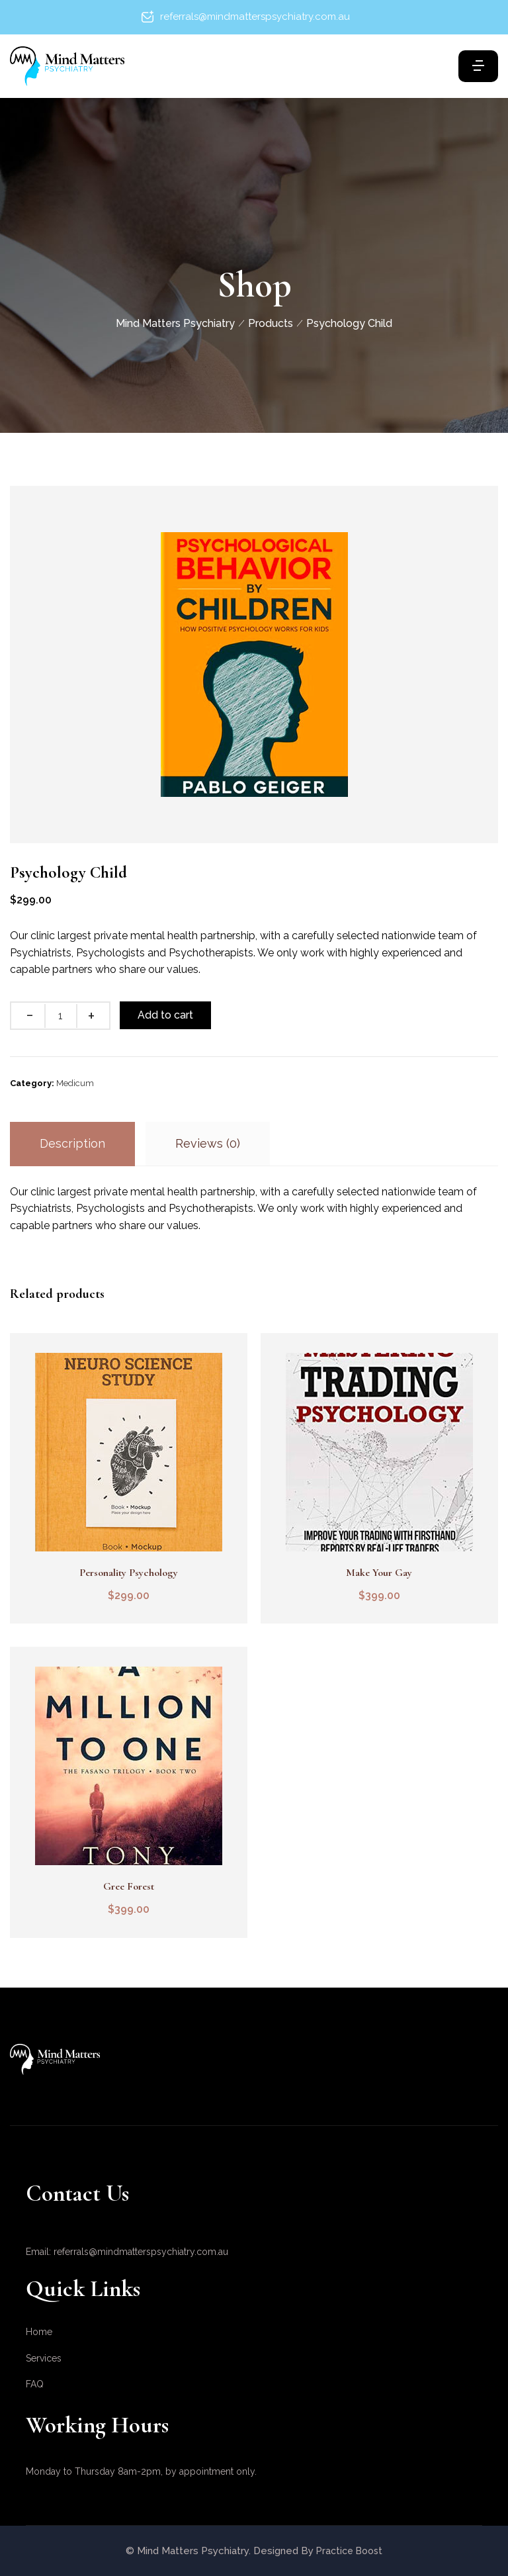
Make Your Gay (381, 1572)
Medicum (75, 1083)
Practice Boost (349, 2551)
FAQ (35, 2384)
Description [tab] (72, 1143)
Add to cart (168, 1015)
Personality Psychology (127, 1572)
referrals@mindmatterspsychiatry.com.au (255, 17)
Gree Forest (127, 1886)
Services (44, 2358)
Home (39, 2331)
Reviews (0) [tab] (207, 1143)
